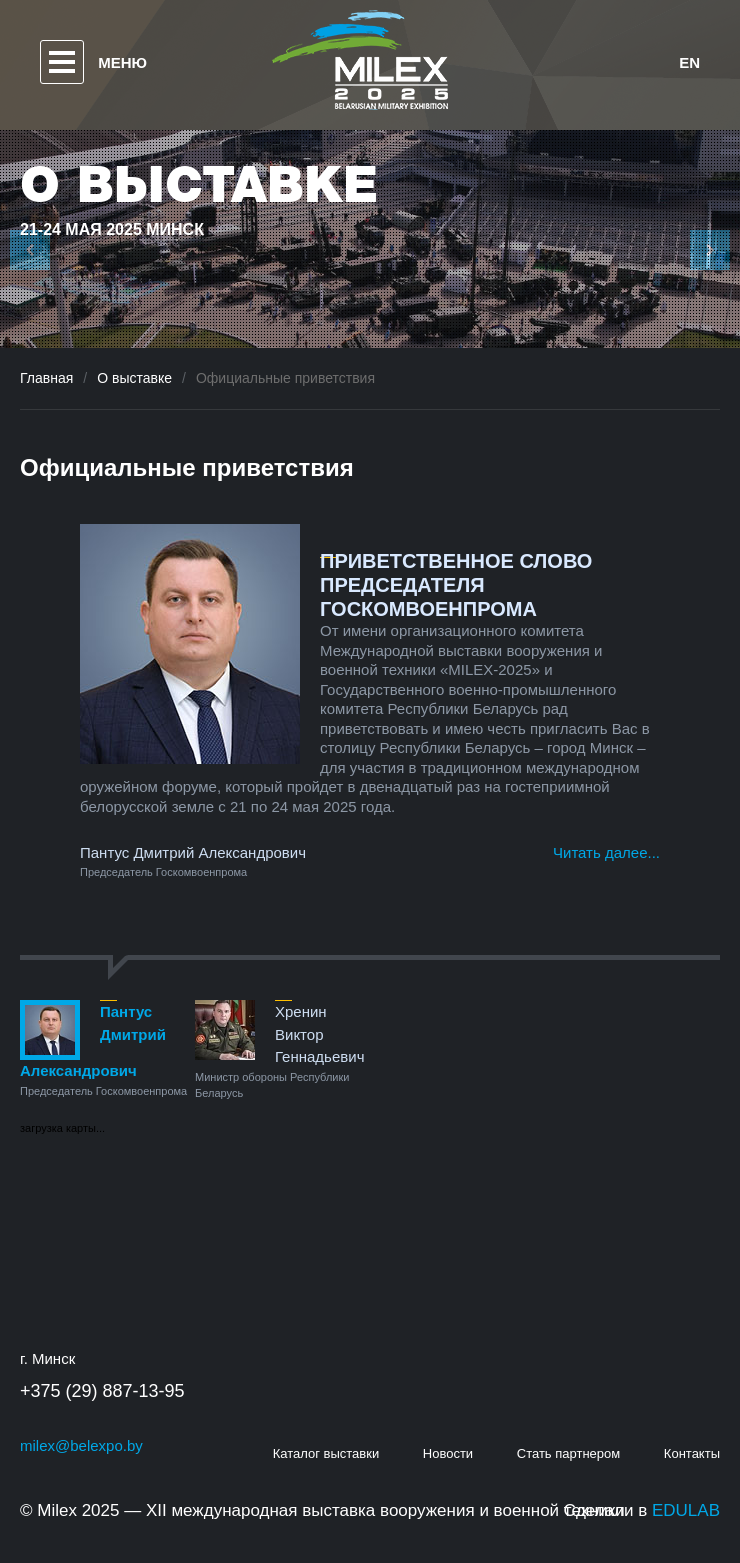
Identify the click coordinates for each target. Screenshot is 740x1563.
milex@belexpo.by (81, 1445)
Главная (46, 378)
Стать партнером (568, 1453)
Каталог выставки (326, 1453)
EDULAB (686, 1510)
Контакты (692, 1453)
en (689, 62)
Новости (448, 1453)
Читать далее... (606, 852)
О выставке (134, 378)
